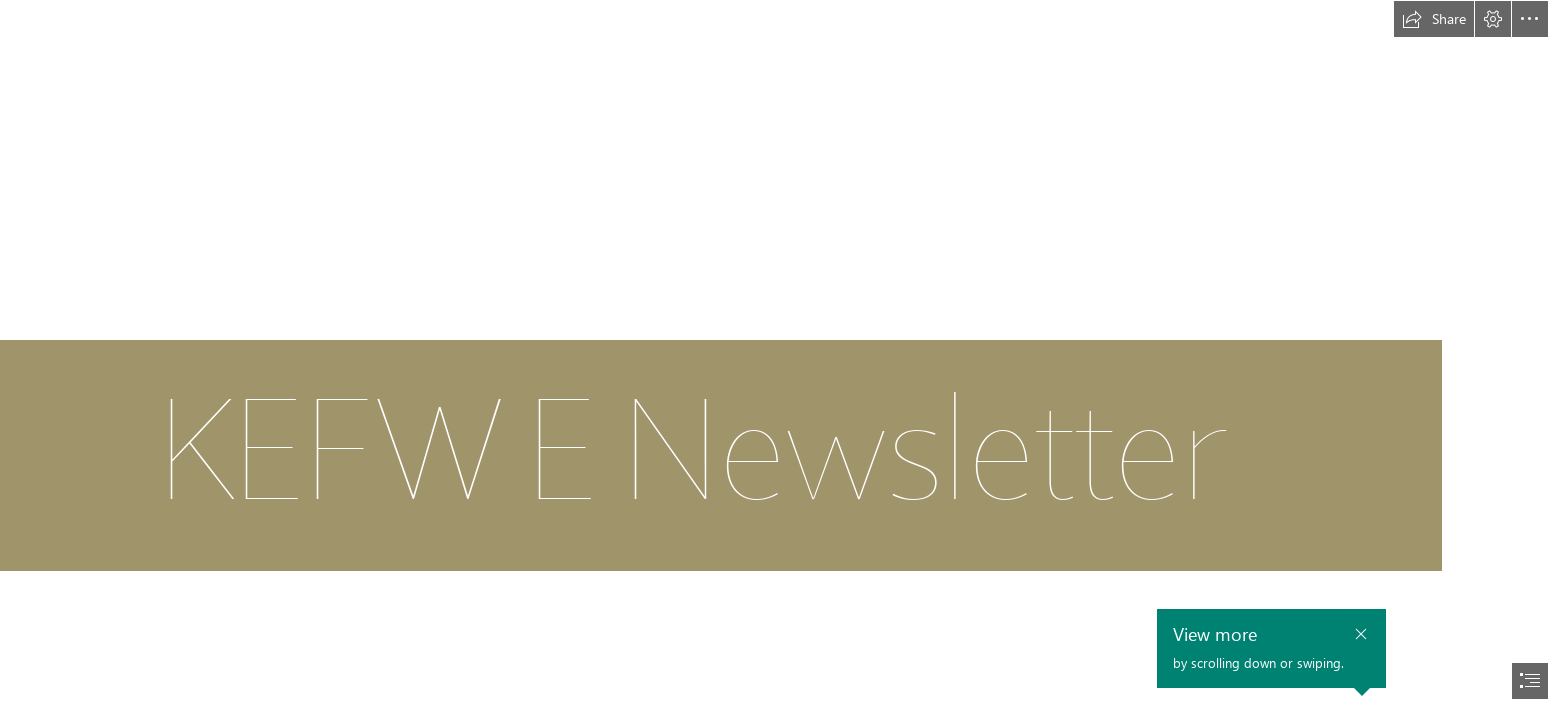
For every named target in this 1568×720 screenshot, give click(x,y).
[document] (784, 360)
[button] (1434, 19)
